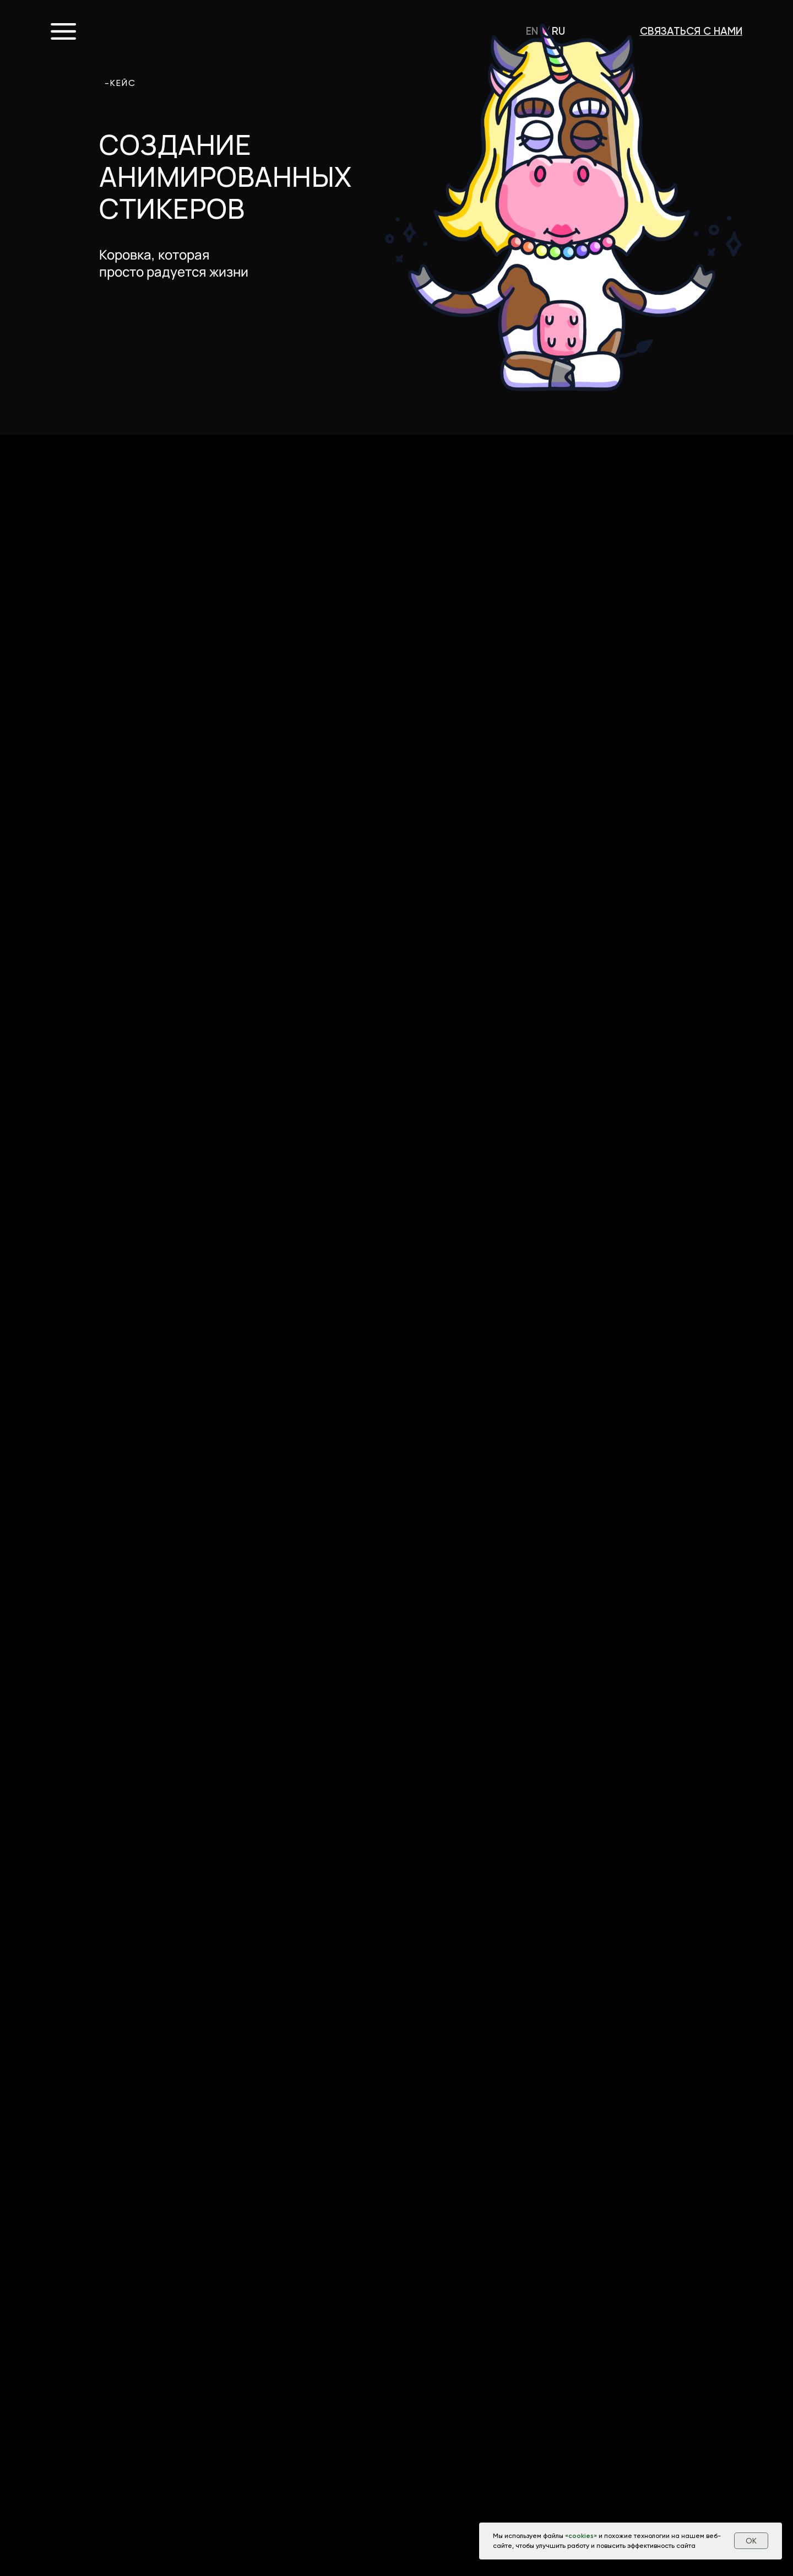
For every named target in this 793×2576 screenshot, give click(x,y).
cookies (581, 2536)
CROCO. (154, 31)
